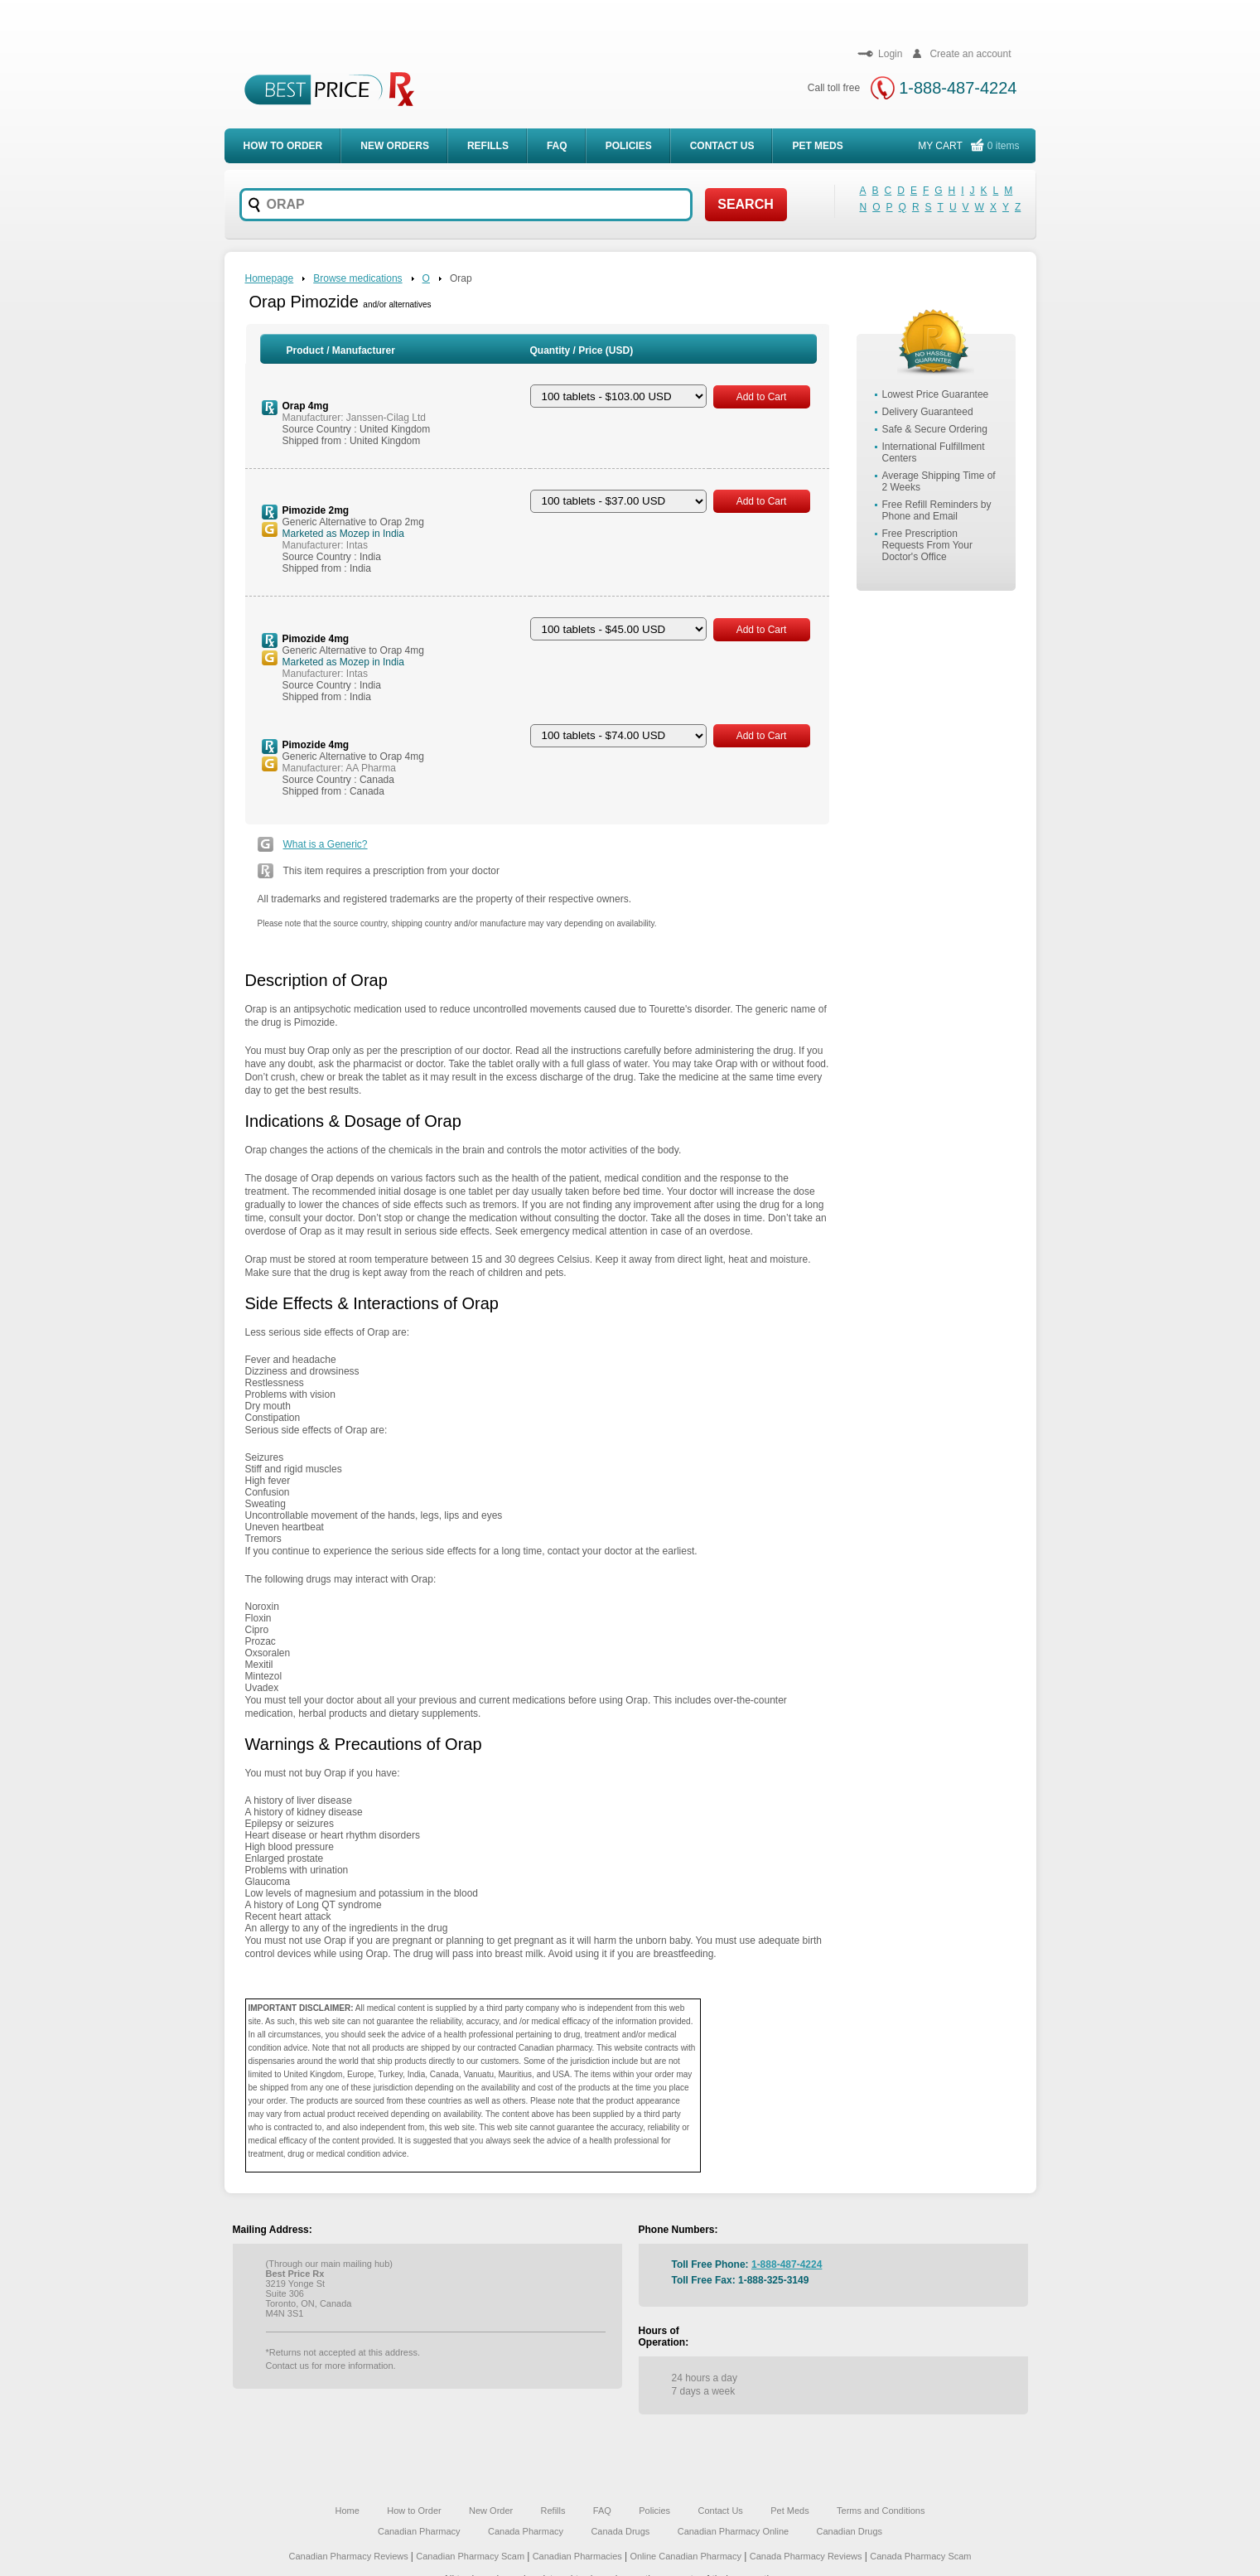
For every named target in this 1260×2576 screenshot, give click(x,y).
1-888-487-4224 (957, 88)
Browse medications (357, 278)
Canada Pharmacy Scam (920, 2556)
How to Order (414, 2511)
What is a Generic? (325, 844)
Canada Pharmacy (525, 2531)
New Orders (394, 146)
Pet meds (817, 146)
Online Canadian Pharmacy (685, 2556)
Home (348, 2511)
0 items (1003, 146)
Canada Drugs (620, 2531)
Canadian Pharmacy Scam (471, 2556)
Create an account (959, 54)
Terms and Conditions (880, 2511)
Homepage (269, 278)
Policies (629, 146)
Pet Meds (789, 2511)
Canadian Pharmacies (579, 2556)
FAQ (557, 146)
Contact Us (722, 146)
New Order (491, 2511)
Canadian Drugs (850, 2531)
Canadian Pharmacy (419, 2531)
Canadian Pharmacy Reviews (349, 2556)
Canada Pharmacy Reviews (806, 2556)
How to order (283, 146)
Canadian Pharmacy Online (733, 2531)
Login (879, 54)
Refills (488, 146)
